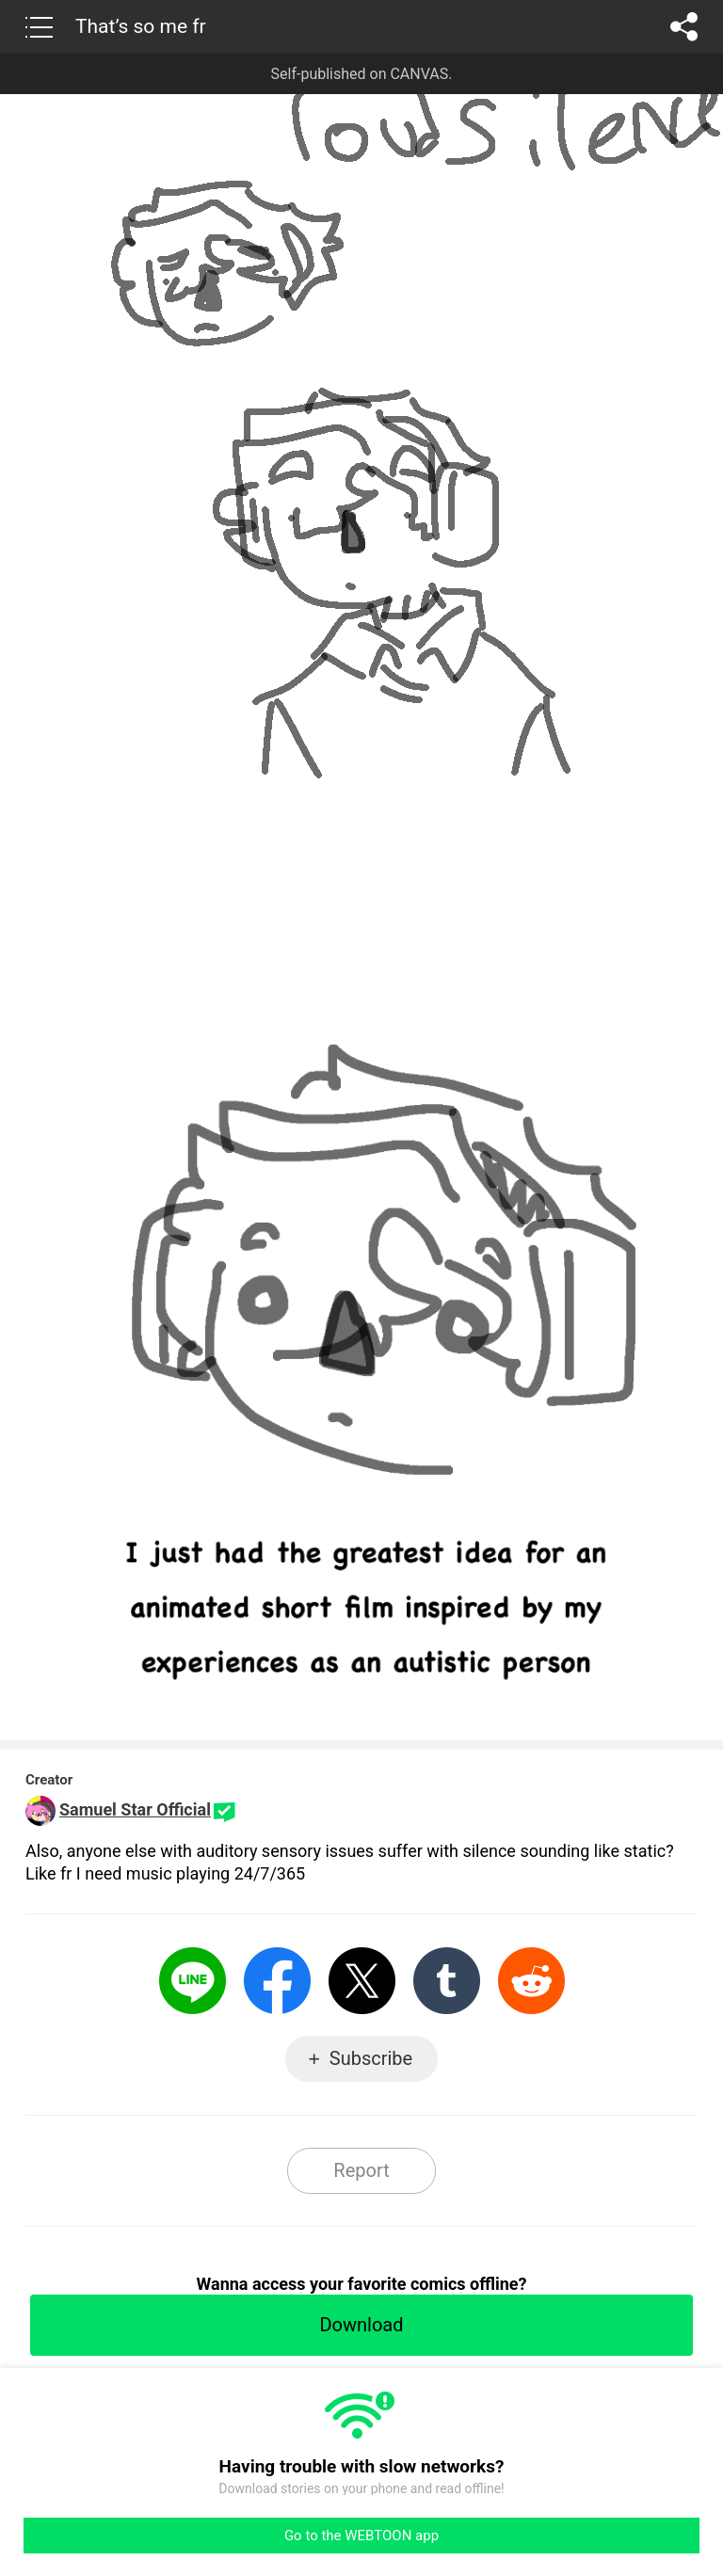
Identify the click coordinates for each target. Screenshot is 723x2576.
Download (361, 2324)
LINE (192, 1980)
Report (361, 2170)
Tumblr (446, 1980)
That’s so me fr (140, 26)
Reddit (531, 1980)
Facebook (277, 1980)
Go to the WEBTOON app (361, 2535)
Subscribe (370, 2058)
